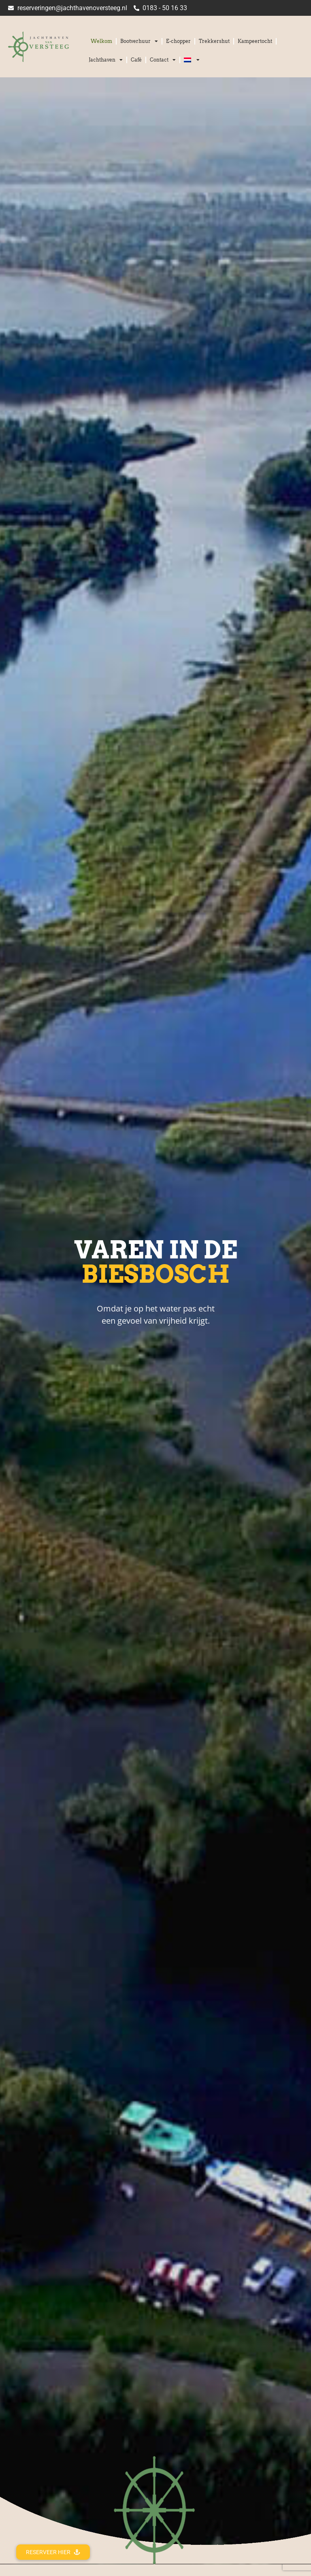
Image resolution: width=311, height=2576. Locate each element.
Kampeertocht (255, 41)
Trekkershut (214, 41)
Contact (163, 59)
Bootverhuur (139, 41)
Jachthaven (106, 59)
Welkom (101, 41)
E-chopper (178, 41)
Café (136, 60)
